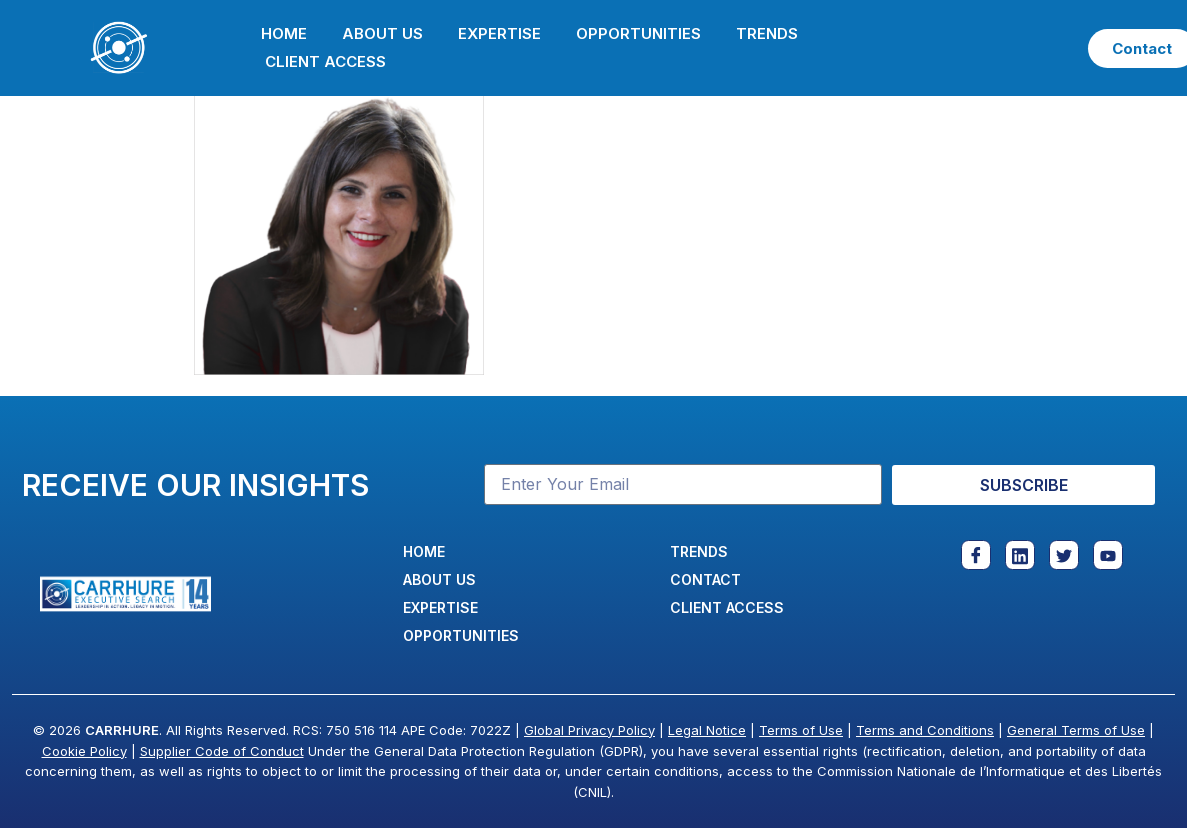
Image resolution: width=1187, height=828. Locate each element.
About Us (382, 33)
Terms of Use (801, 730)
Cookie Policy (84, 751)
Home (284, 33)
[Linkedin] (1020, 555)
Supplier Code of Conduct (222, 751)
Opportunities (638, 33)
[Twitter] (1064, 555)
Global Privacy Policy (589, 730)
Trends (767, 33)
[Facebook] (976, 555)
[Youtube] (1108, 555)
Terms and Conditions (925, 730)
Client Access (325, 61)
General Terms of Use (1076, 730)
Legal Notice (707, 730)
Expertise (499, 33)
